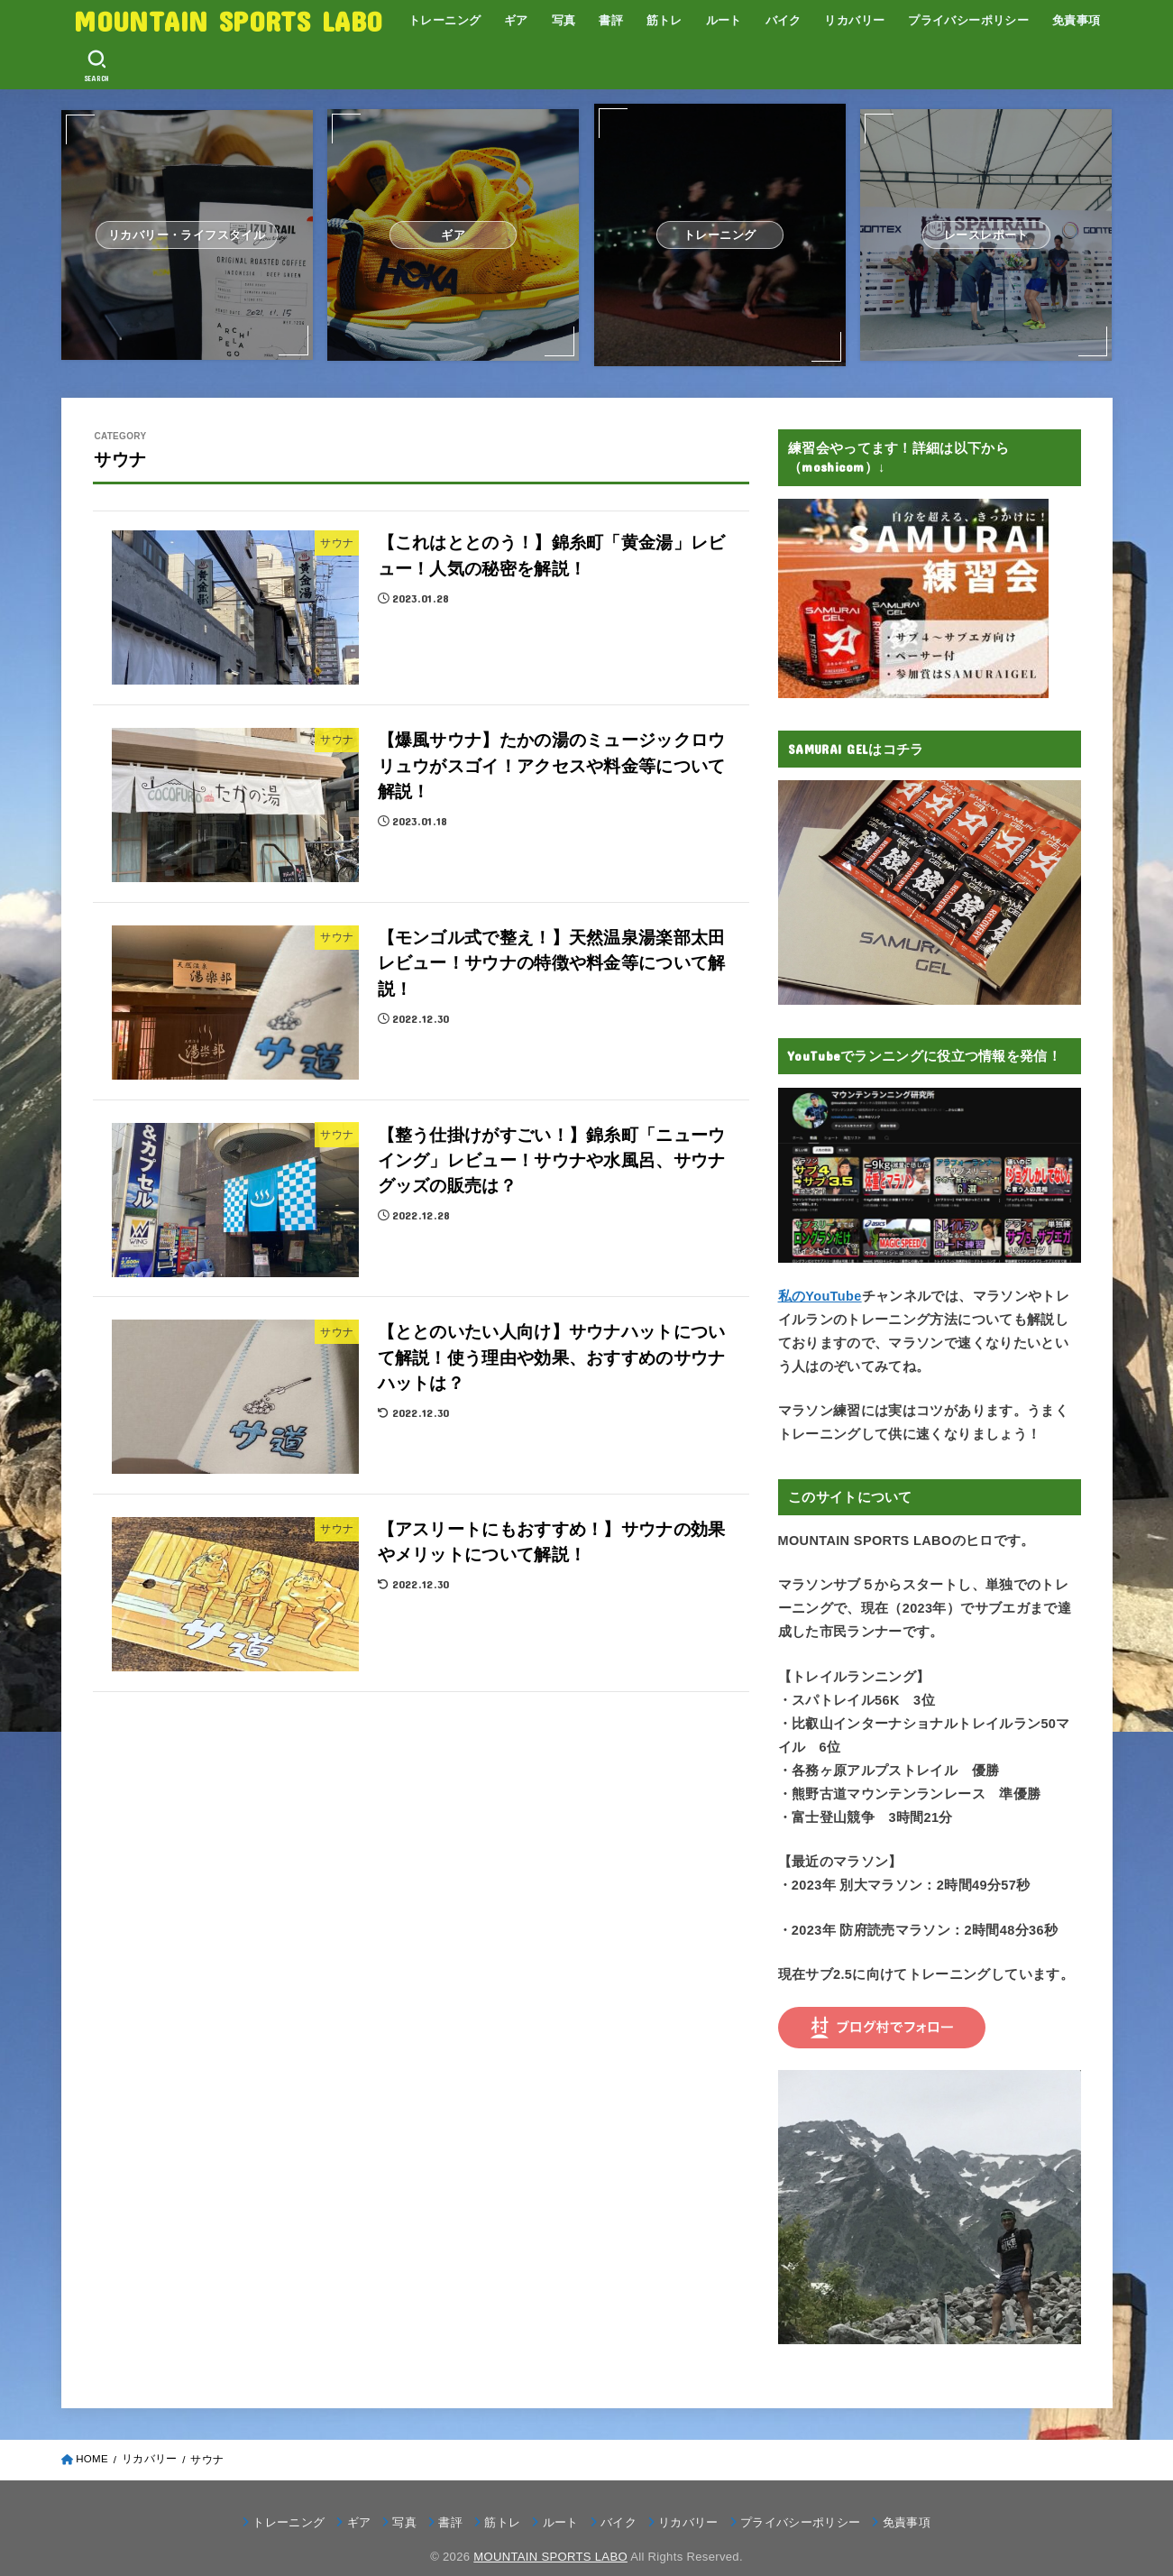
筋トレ (664, 20)
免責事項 (1076, 20)
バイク (783, 20)
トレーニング (444, 20)
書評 (611, 20)
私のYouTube (820, 1296)
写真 (564, 20)
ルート (724, 20)
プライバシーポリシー (968, 20)
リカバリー (854, 20)
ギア (516, 20)
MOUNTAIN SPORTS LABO (228, 20)
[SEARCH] (96, 65)
